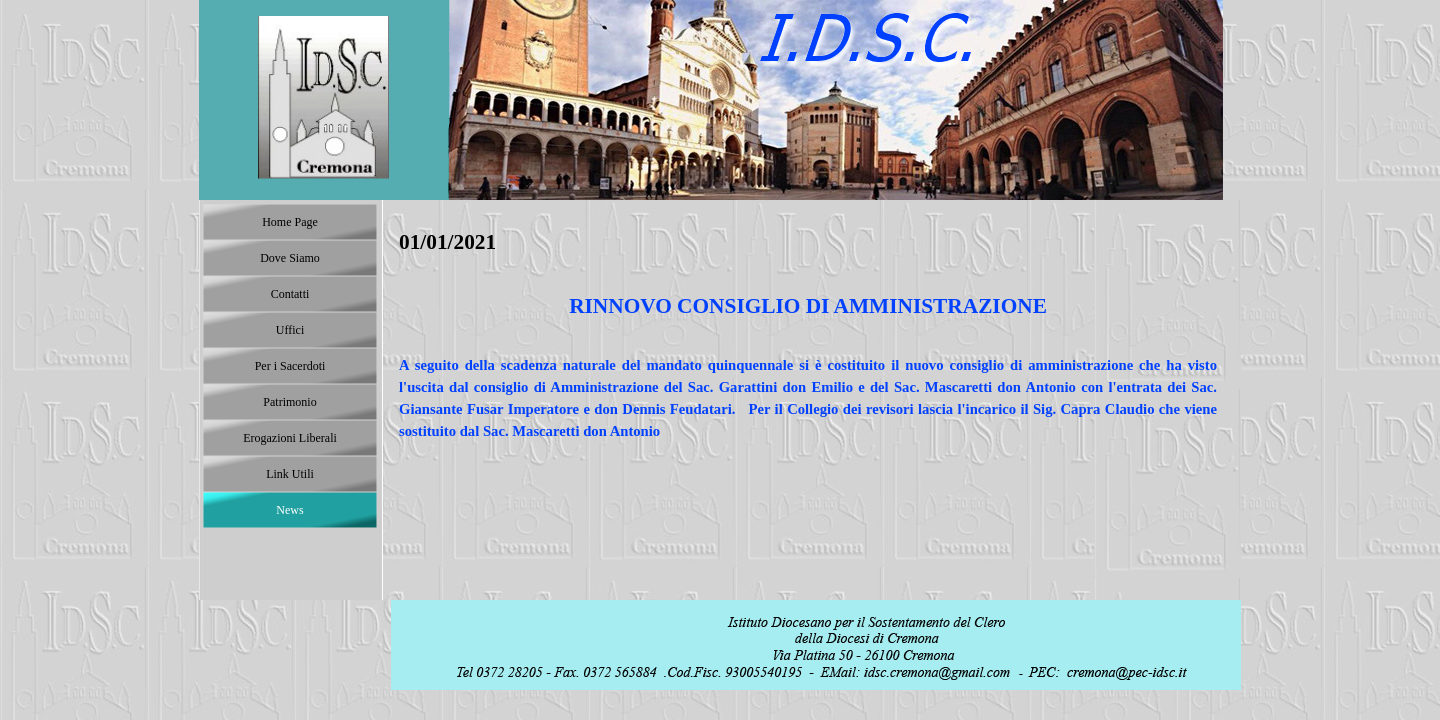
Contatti (290, 294)
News (289, 510)
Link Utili (290, 474)
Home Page (290, 222)
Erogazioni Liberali (290, 438)
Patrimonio (289, 402)
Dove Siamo (290, 258)
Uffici (290, 330)
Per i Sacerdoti (290, 366)
